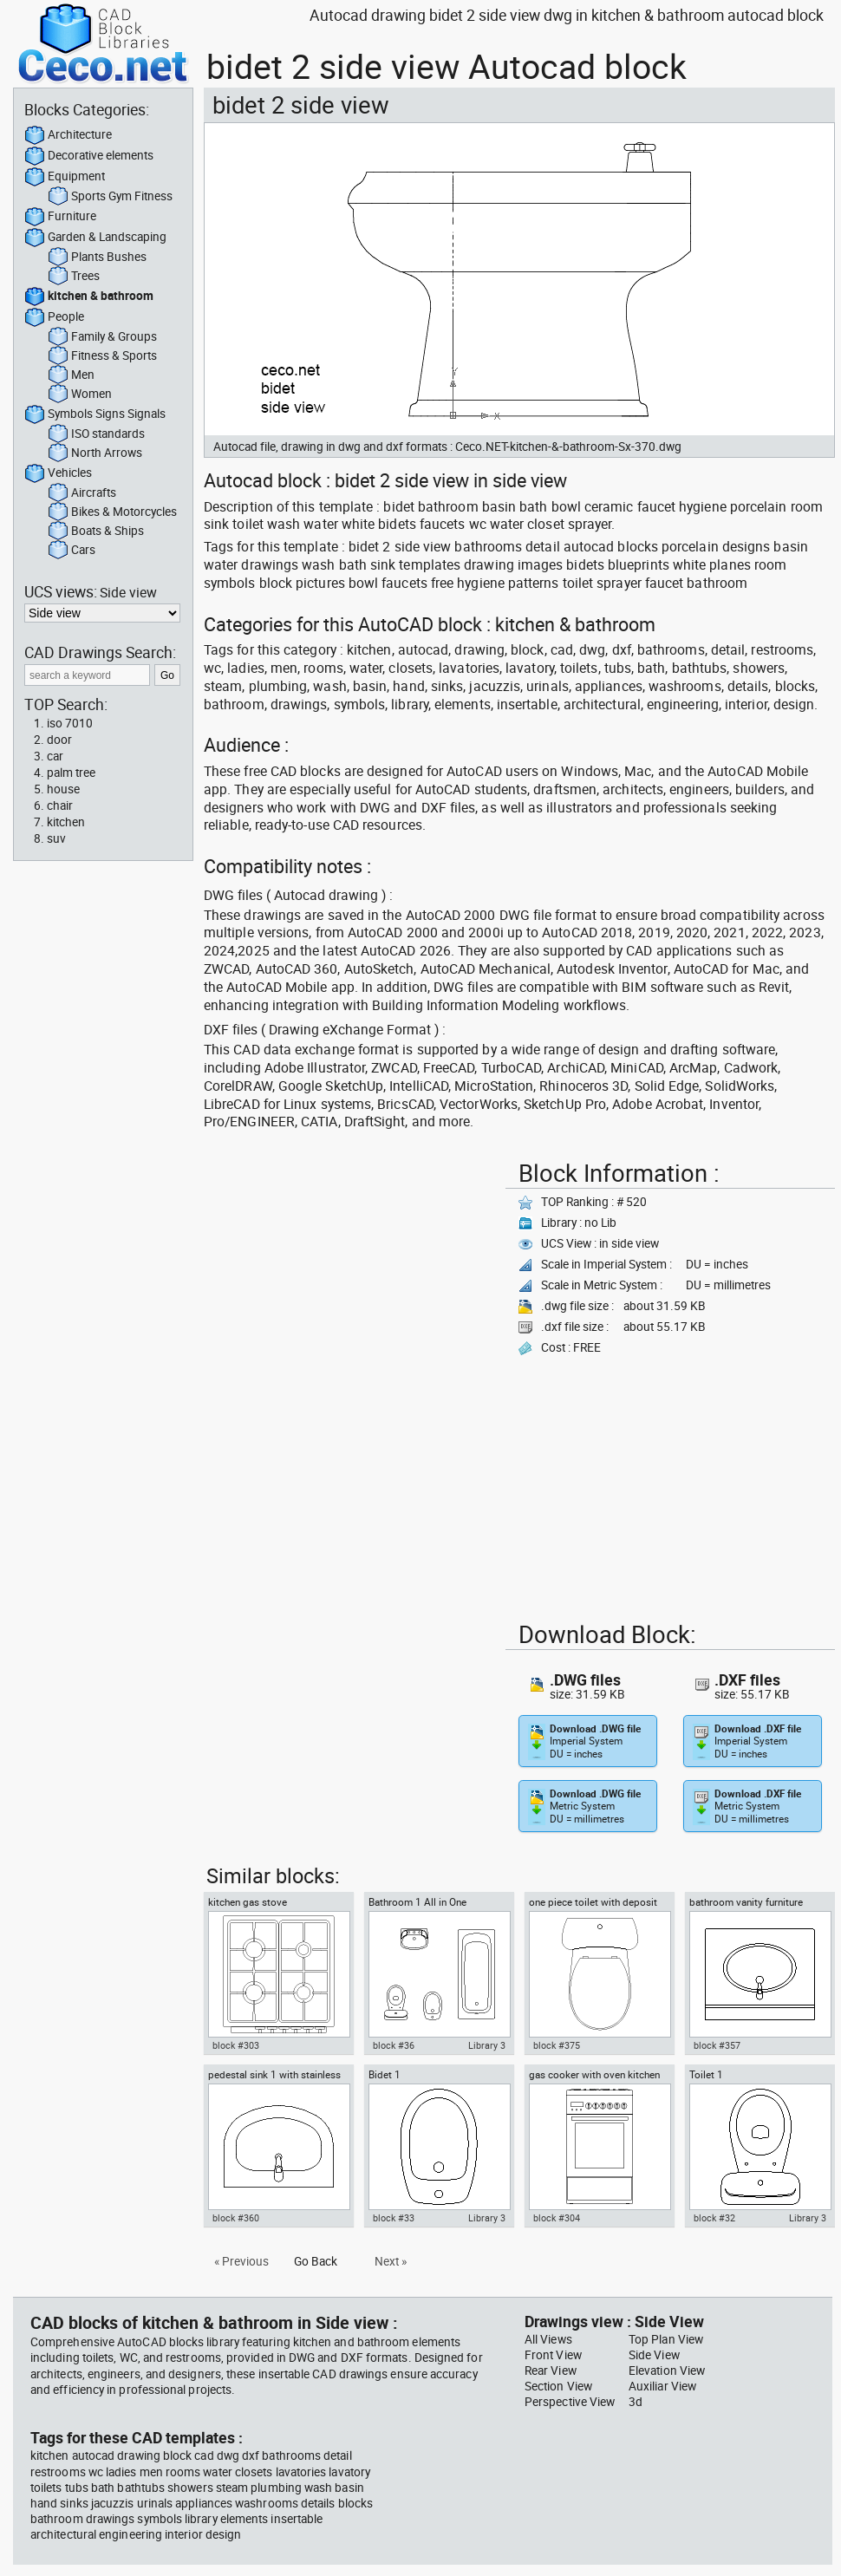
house (63, 789)
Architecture (68, 135)
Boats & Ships (96, 531)
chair (60, 805)
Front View (553, 2355)
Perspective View (570, 2402)
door (59, 739)
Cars (71, 550)
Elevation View (667, 2370)
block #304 (556, 2218)
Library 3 (486, 2045)
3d (635, 2402)
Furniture (60, 216)
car (55, 756)
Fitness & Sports (102, 356)
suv (56, 838)
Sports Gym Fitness (110, 196)
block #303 (235, 2045)
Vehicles (58, 473)
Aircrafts (82, 493)
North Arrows (95, 453)
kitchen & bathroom (88, 296)
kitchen (66, 822)
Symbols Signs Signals (95, 414)
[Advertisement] (264, 1208)
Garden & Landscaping (95, 237)
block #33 (393, 2218)
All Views (548, 2339)
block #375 (556, 2045)
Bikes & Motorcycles (112, 512)
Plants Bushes (97, 257)
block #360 (235, 2218)
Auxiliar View (662, 2386)
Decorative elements (88, 156)
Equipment (64, 176)
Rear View (551, 2370)
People (54, 317)
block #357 (717, 2045)
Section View (558, 2386)
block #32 (714, 2218)
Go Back (315, 2261)
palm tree (71, 772)
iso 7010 (70, 723)
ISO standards (96, 434)
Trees (74, 276)
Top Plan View (666, 2339)
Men (71, 375)
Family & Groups (102, 337)
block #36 (393, 2045)
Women (80, 394)
